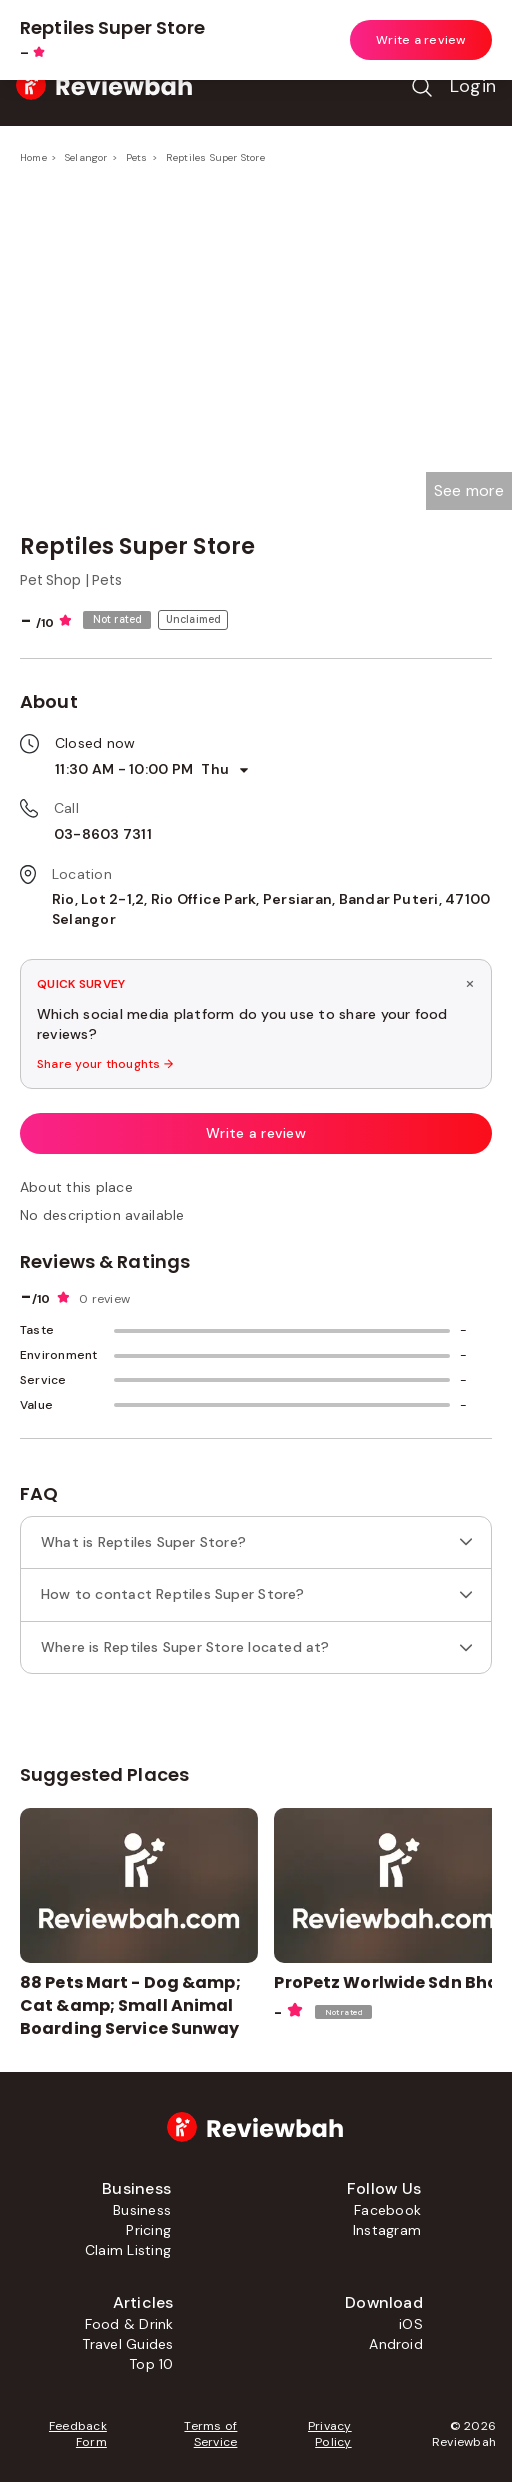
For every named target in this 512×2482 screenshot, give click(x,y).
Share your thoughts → (105, 1064)
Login (473, 86)
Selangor (86, 157)
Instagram (387, 2230)
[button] (469, 491)
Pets (137, 157)
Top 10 (151, 2364)
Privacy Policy (330, 2434)
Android (396, 2344)
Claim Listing (128, 2250)
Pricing (148, 2230)
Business (142, 2210)
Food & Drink (129, 2324)
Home (33, 157)
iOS (411, 2324)
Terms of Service (210, 2434)
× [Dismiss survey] (470, 983)
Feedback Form (78, 2434)
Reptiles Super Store (215, 157)
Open (458, 24)
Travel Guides (127, 2344)
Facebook (387, 2210)
